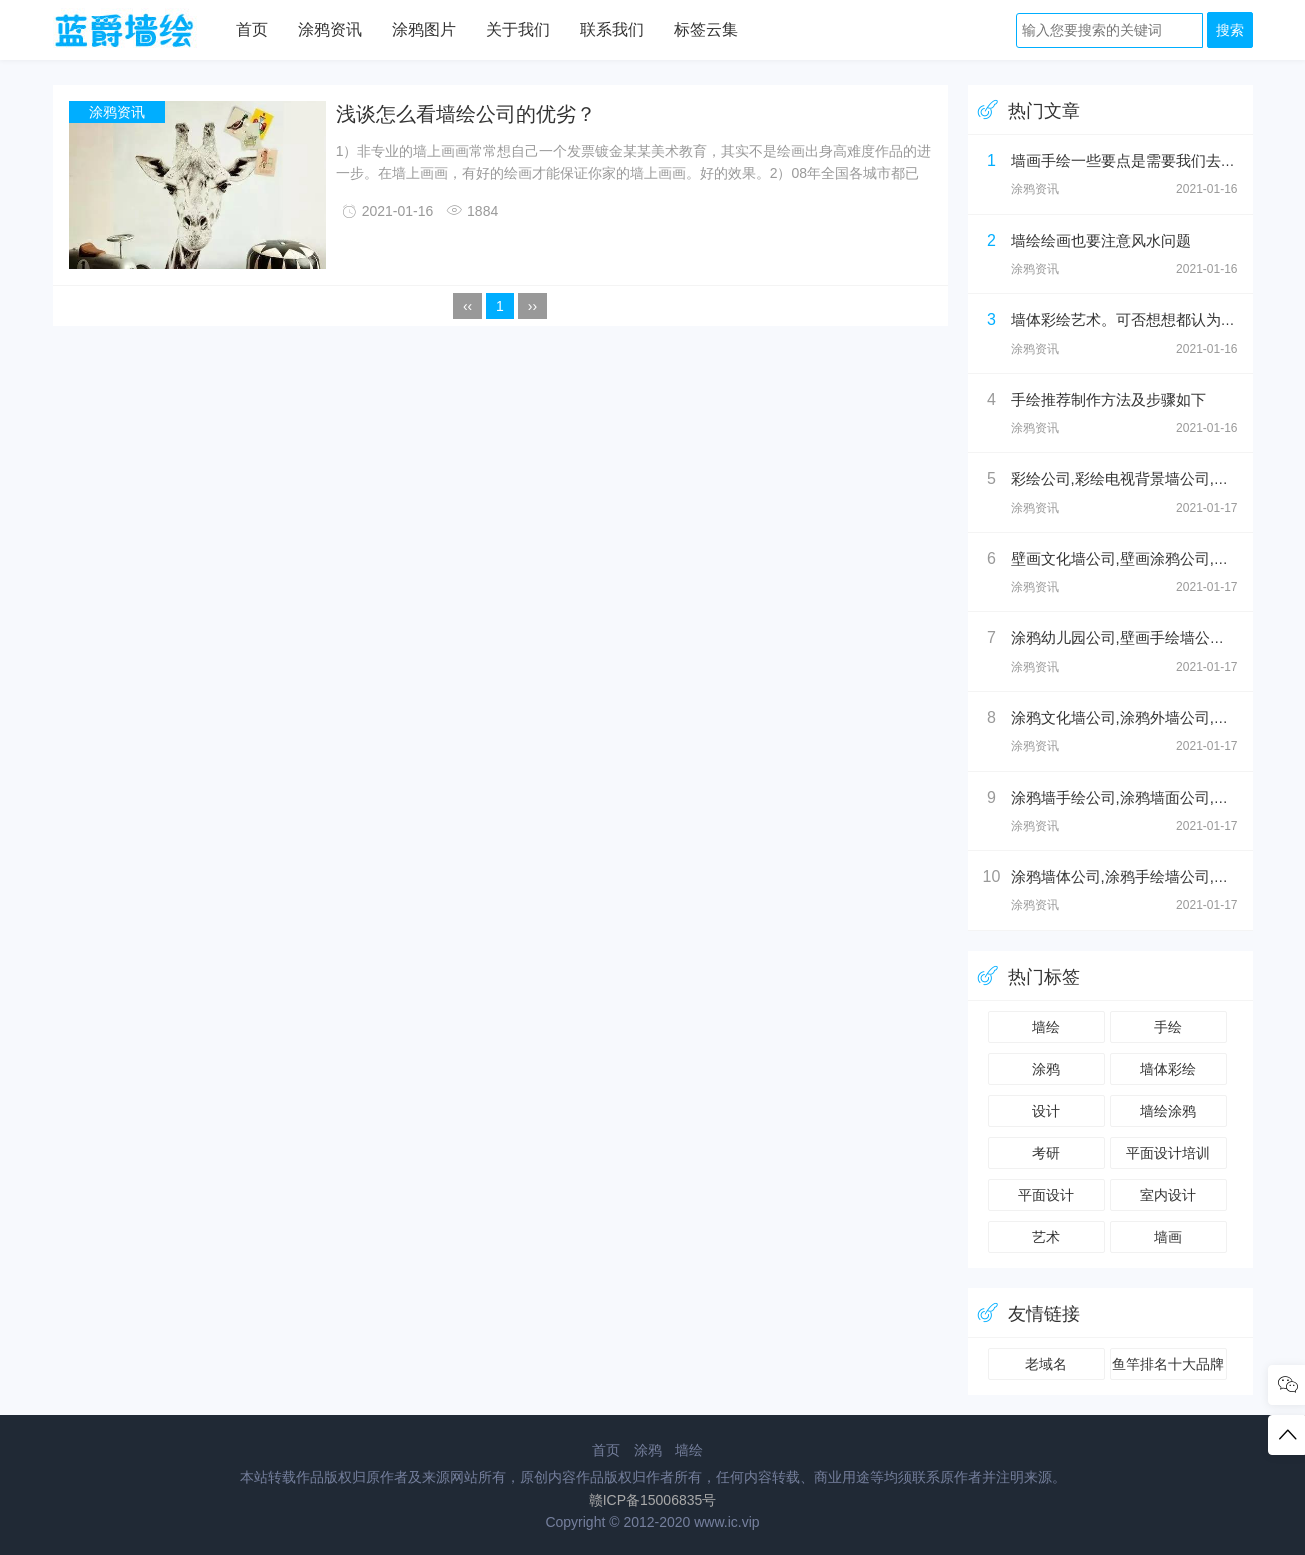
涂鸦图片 (424, 29)
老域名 (1046, 1364)
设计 (1046, 1111)
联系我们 (612, 29)
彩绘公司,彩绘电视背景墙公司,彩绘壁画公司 (1157, 478)
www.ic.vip (726, 1522)
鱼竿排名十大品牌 (1168, 1364)
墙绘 (1046, 1027)
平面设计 (1046, 1195)
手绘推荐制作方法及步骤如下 (1108, 399)
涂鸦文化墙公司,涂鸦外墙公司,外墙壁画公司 (1157, 717)
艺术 (1046, 1237)
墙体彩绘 (1168, 1069)
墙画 (1168, 1237)
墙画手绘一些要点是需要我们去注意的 (1138, 160)
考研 (1046, 1153)
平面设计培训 (1168, 1153)
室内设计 (1168, 1195)
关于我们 (518, 29)
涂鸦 (1046, 1069)
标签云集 (706, 29)
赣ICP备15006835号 (653, 1500)
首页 (252, 29)
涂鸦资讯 (330, 29)
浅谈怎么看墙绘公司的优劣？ (466, 114)
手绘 (1168, 1027)
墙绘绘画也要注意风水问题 (1101, 240)
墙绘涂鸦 (1168, 1111)
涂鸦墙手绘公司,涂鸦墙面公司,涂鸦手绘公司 (1157, 797)
